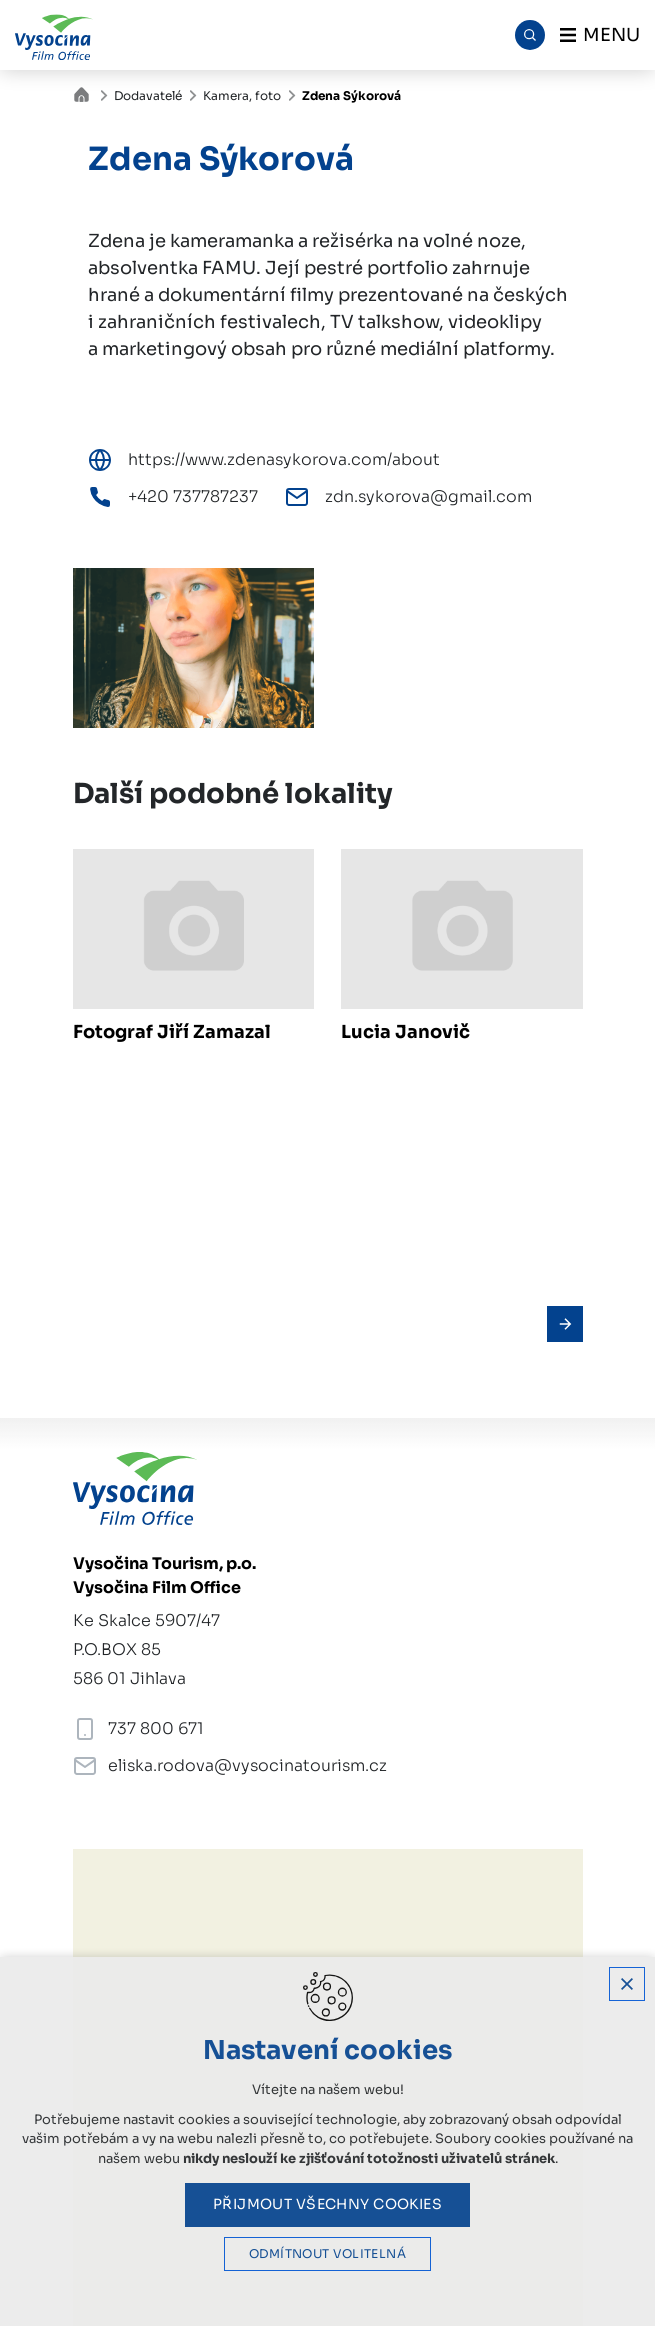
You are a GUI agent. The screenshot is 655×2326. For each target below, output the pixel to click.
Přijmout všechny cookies (327, 2204)
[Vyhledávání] (530, 35)
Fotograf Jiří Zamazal (172, 1032)
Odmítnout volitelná (327, 2254)
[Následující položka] (565, 1324)
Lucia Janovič (405, 1032)
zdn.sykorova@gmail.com (428, 497)
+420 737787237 (193, 497)
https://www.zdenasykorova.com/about (284, 460)
